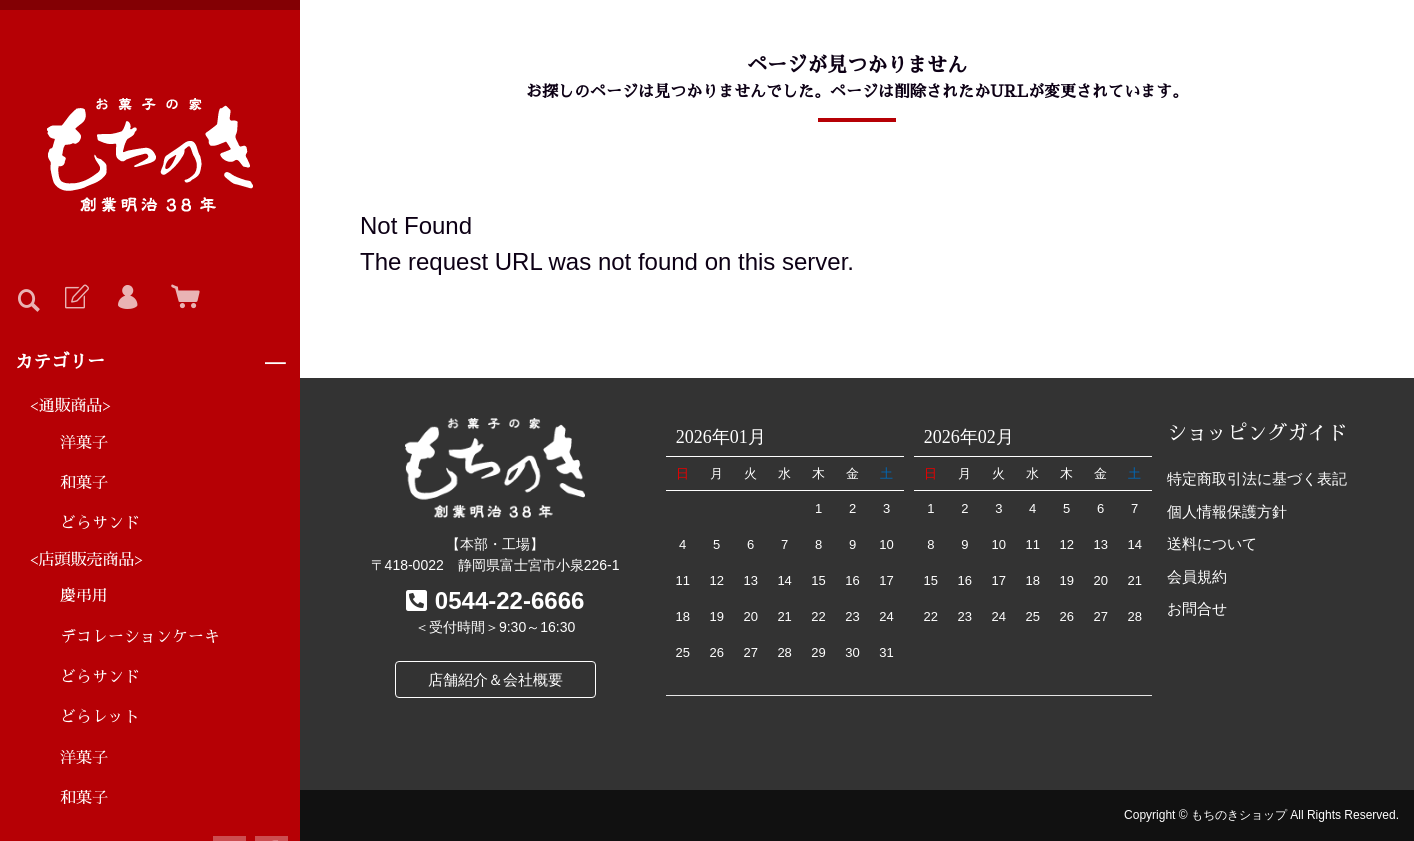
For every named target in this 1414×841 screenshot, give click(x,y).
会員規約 (1197, 576)
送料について (1212, 543)
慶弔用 (84, 596)
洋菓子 (84, 443)
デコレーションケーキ (140, 637)
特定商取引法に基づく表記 (1257, 478)
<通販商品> (70, 406)
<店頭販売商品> (86, 560)
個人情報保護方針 (1227, 511)
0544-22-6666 (509, 600)
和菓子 (84, 483)
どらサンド (100, 523)
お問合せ (1197, 608)
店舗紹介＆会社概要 (495, 679)
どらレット (100, 717)
